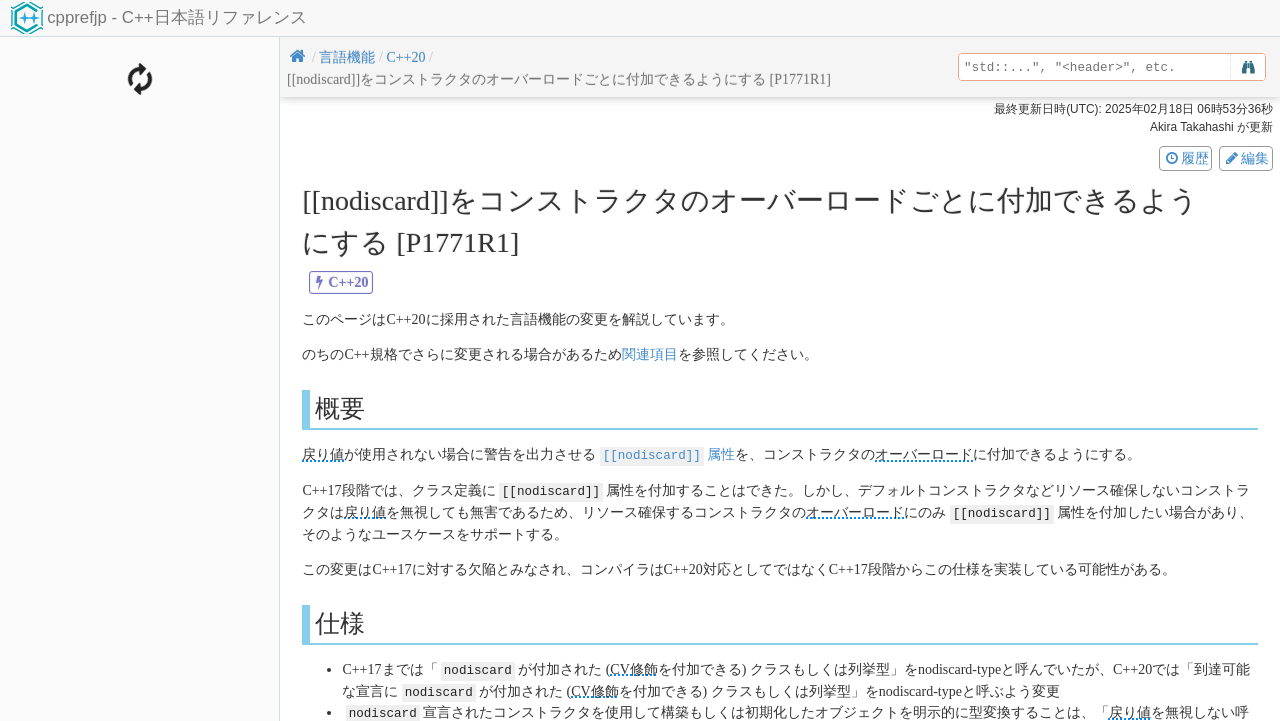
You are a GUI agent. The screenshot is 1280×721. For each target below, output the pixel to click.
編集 (1246, 158)
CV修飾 (633, 666)
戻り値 (323, 454)
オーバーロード (924, 454)
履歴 (1186, 158)
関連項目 (650, 354)
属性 (668, 454)
